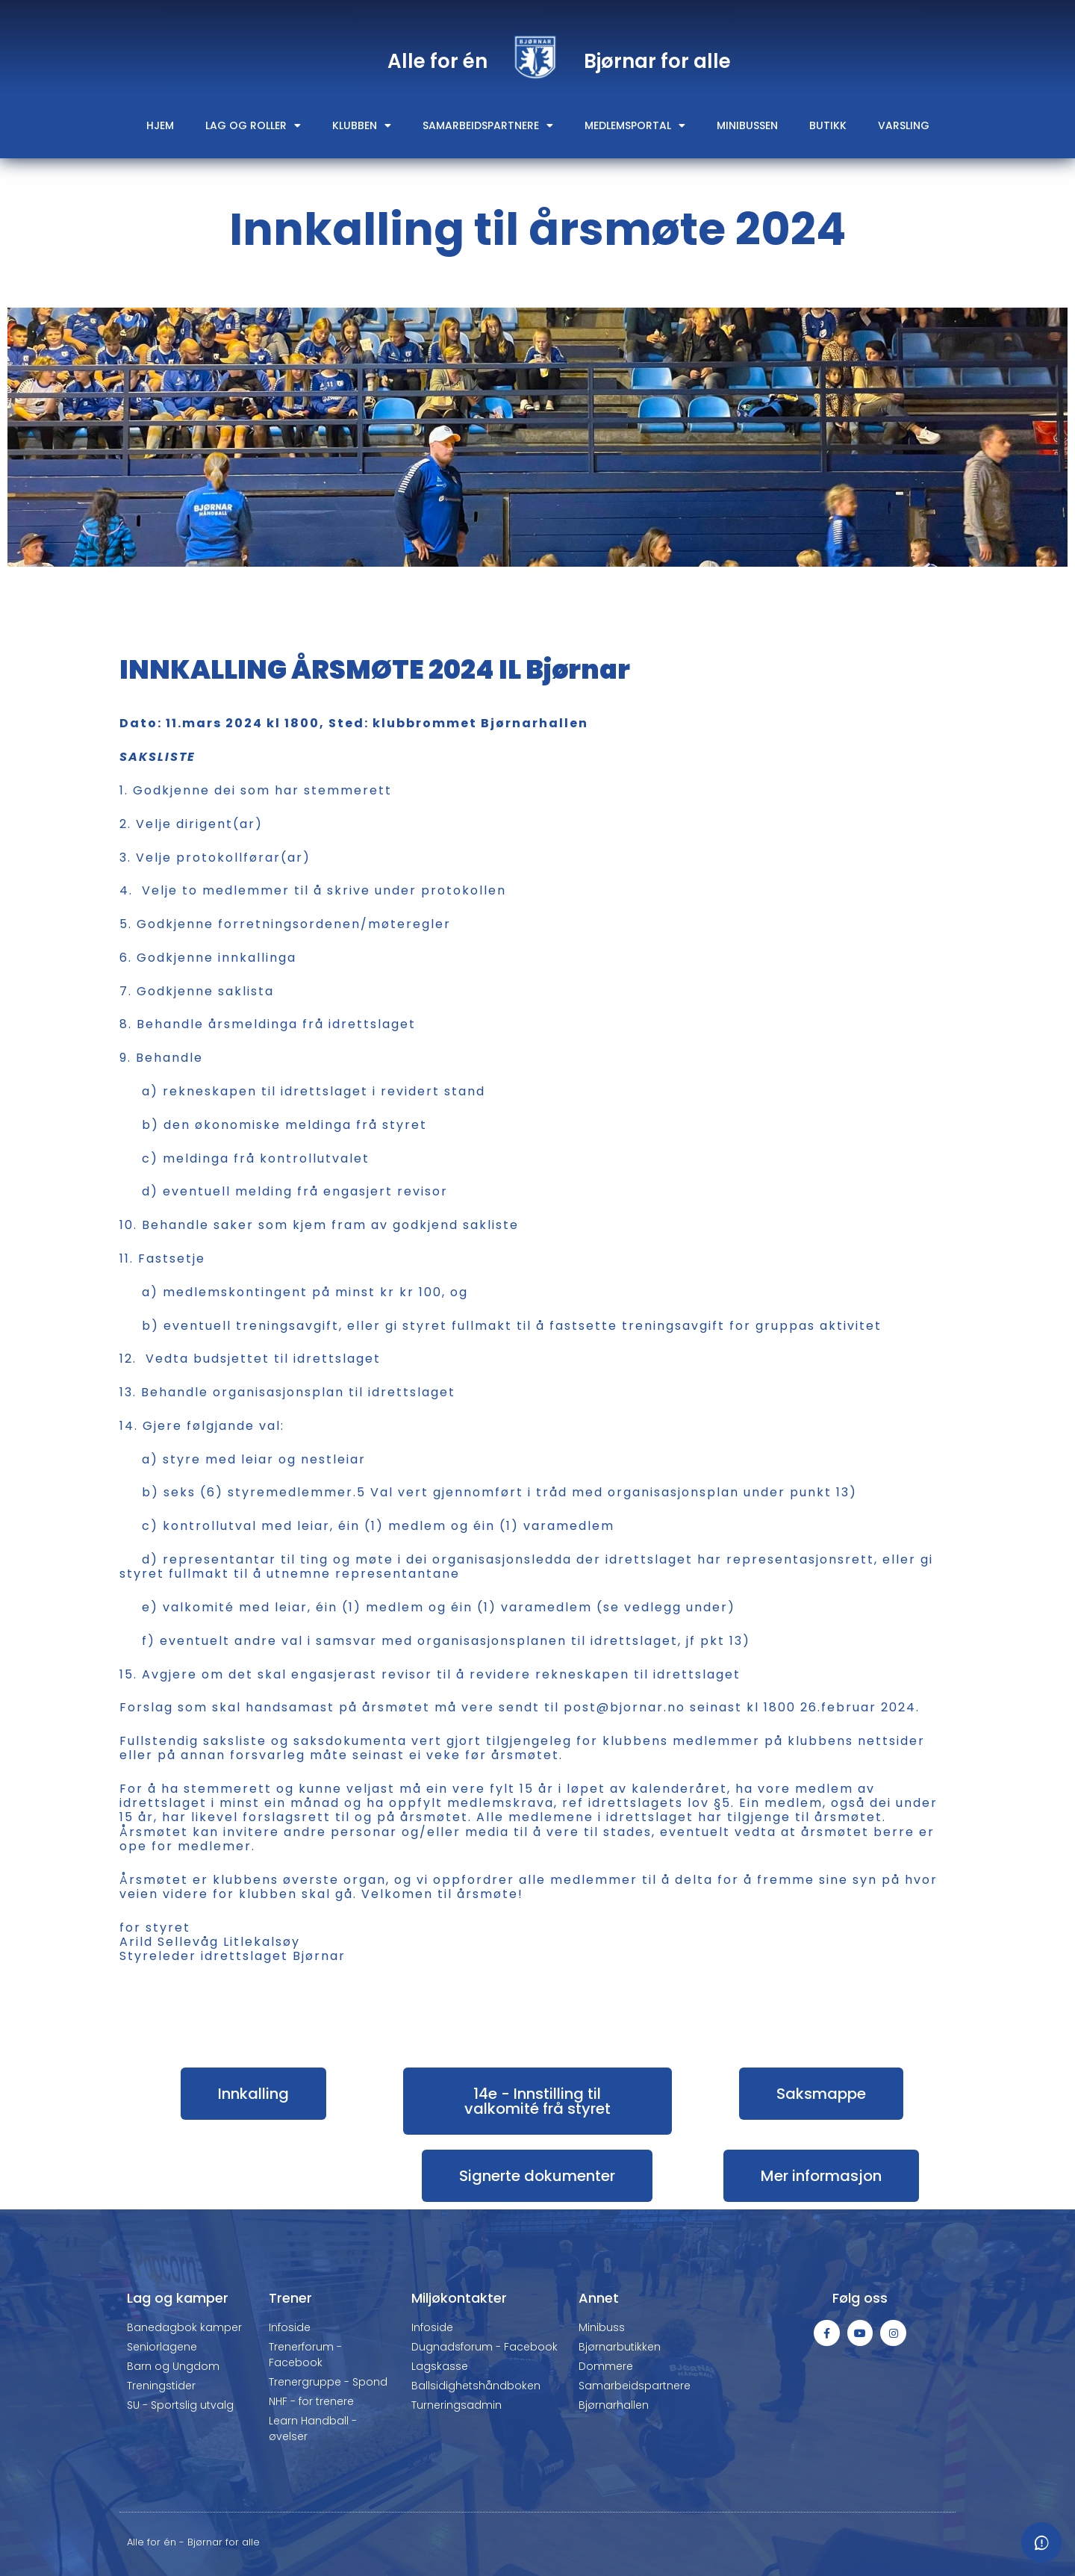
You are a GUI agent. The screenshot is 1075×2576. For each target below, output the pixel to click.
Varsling (903, 125)
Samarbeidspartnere (488, 125)
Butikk (828, 125)
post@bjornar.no (624, 1707)
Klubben (361, 125)
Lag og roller (253, 125)
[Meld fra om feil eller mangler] (1041, 2542)
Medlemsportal (635, 125)
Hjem (160, 125)
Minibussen (747, 125)
